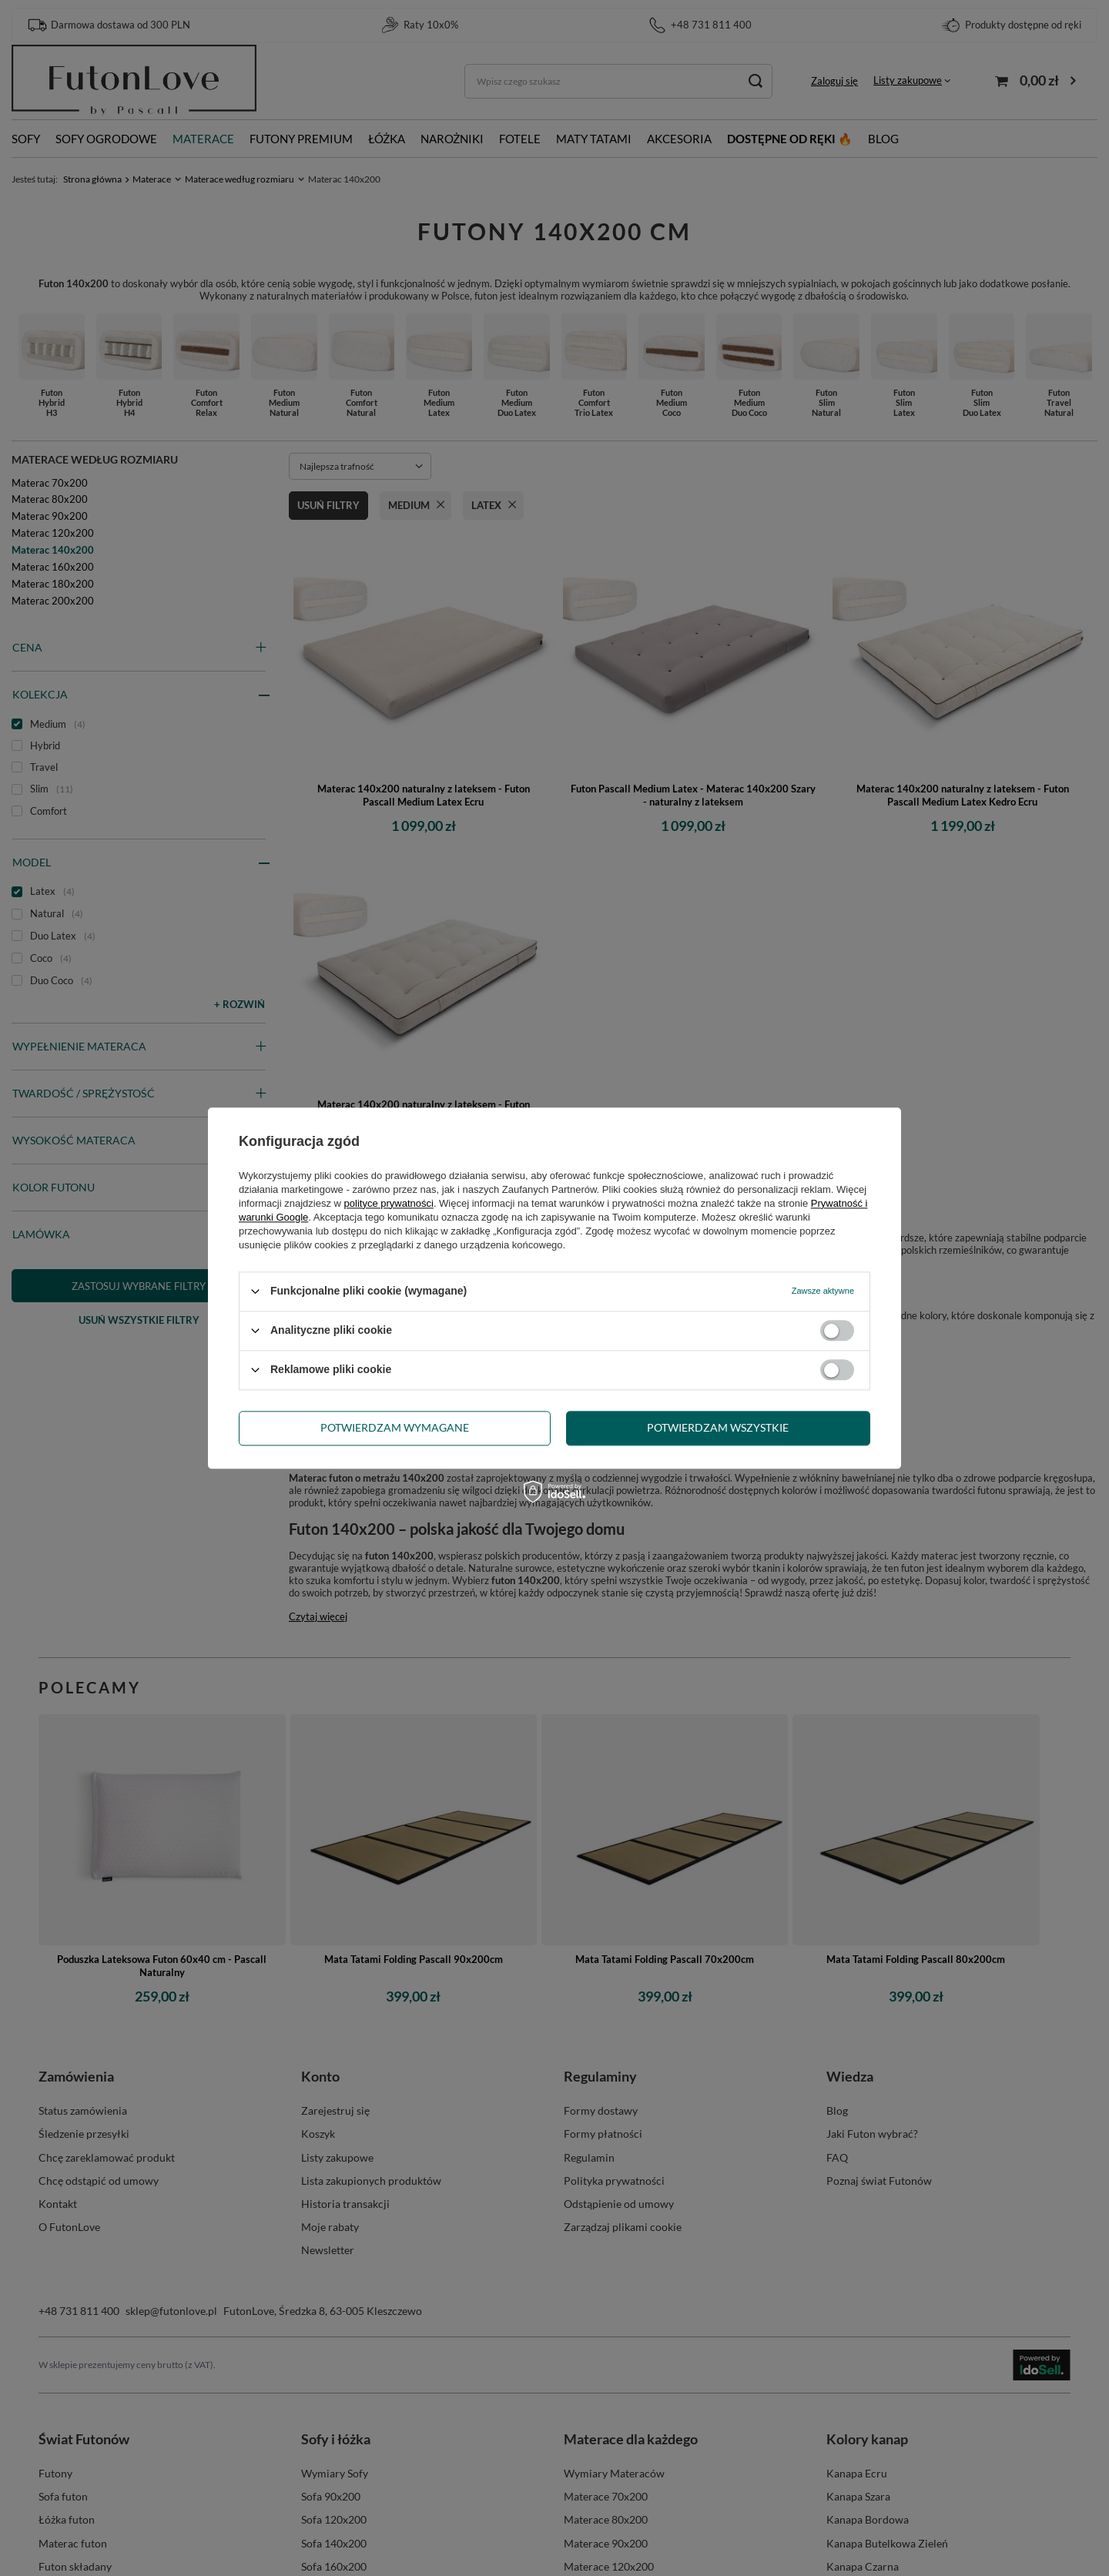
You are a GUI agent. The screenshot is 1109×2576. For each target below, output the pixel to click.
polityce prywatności (389, 1203)
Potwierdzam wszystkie (718, 1427)
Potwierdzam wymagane (394, 1427)
